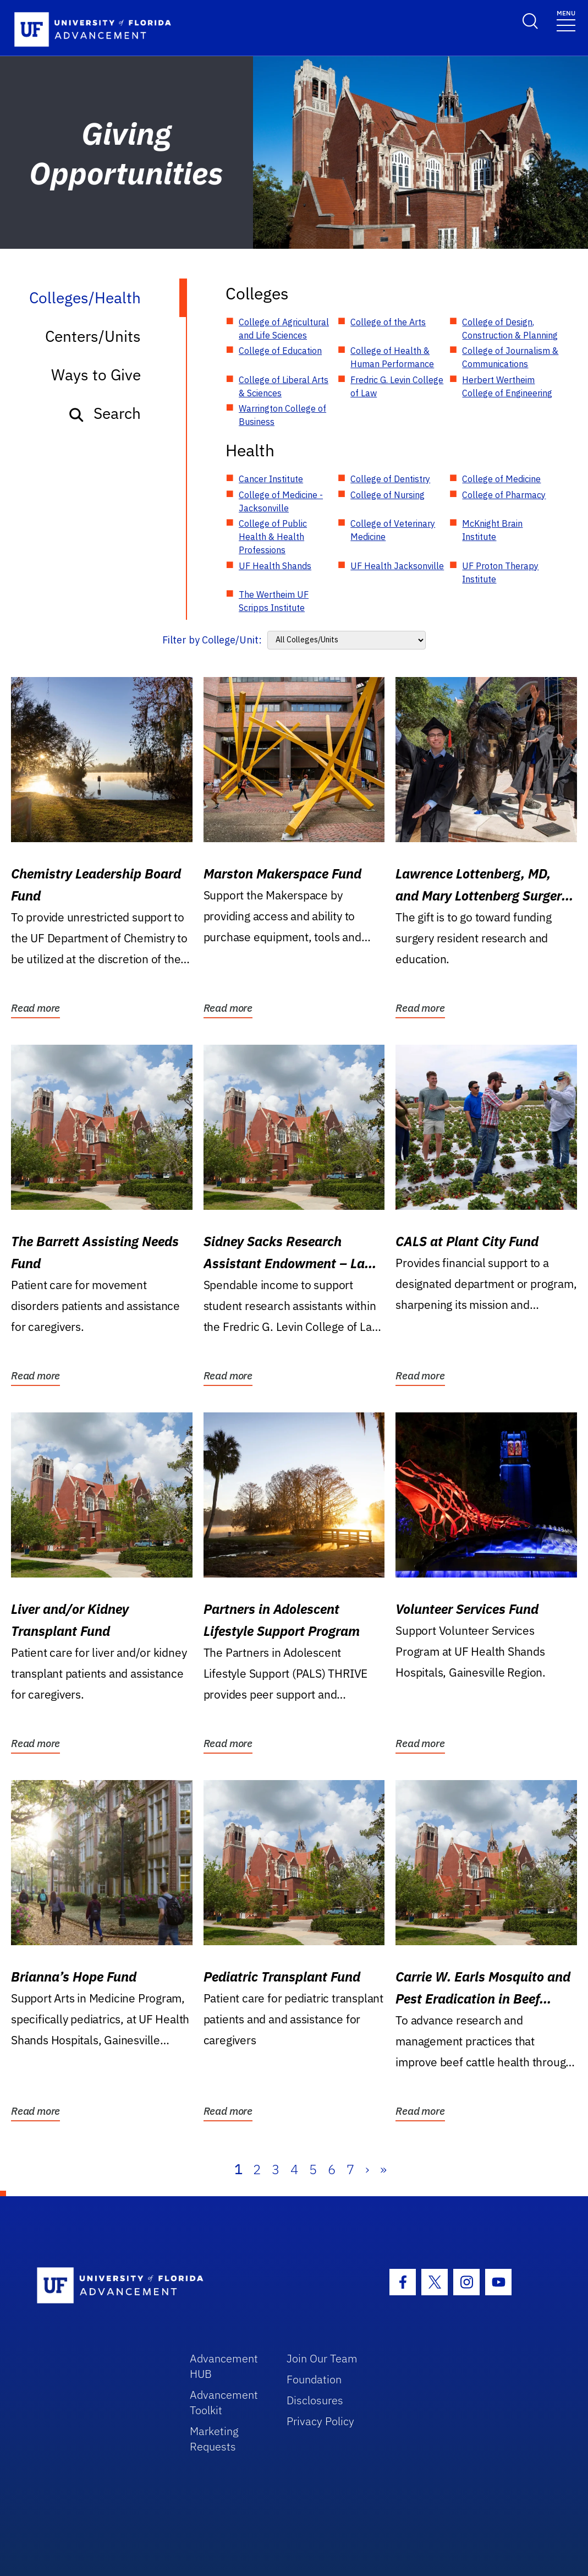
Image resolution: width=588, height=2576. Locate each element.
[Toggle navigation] (566, 20)
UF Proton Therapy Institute (500, 572)
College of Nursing (387, 494)
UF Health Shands (275, 565)
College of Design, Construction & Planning (510, 328)
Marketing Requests (214, 2439)
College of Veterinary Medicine (392, 530)
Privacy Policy (320, 2421)
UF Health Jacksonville (397, 565)
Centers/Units (93, 336)
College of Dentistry (390, 478)
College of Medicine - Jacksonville (281, 501)
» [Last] (383, 2169)
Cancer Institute (271, 478)
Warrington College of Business (282, 415)
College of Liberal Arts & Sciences (283, 386)
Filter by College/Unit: (212, 640)
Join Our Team (322, 2358)
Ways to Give (96, 374)
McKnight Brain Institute (492, 530)
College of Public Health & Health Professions (273, 536)
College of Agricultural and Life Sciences (284, 328)
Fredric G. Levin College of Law (396, 386)
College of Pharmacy (504, 494)
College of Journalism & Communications (510, 357)
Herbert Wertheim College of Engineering (507, 386)
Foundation (314, 2379)
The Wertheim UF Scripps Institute (274, 601)
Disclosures (315, 2400)
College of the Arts (388, 322)
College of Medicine (501, 478)
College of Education (280, 350)
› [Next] (367, 2169)
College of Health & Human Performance (392, 357)
